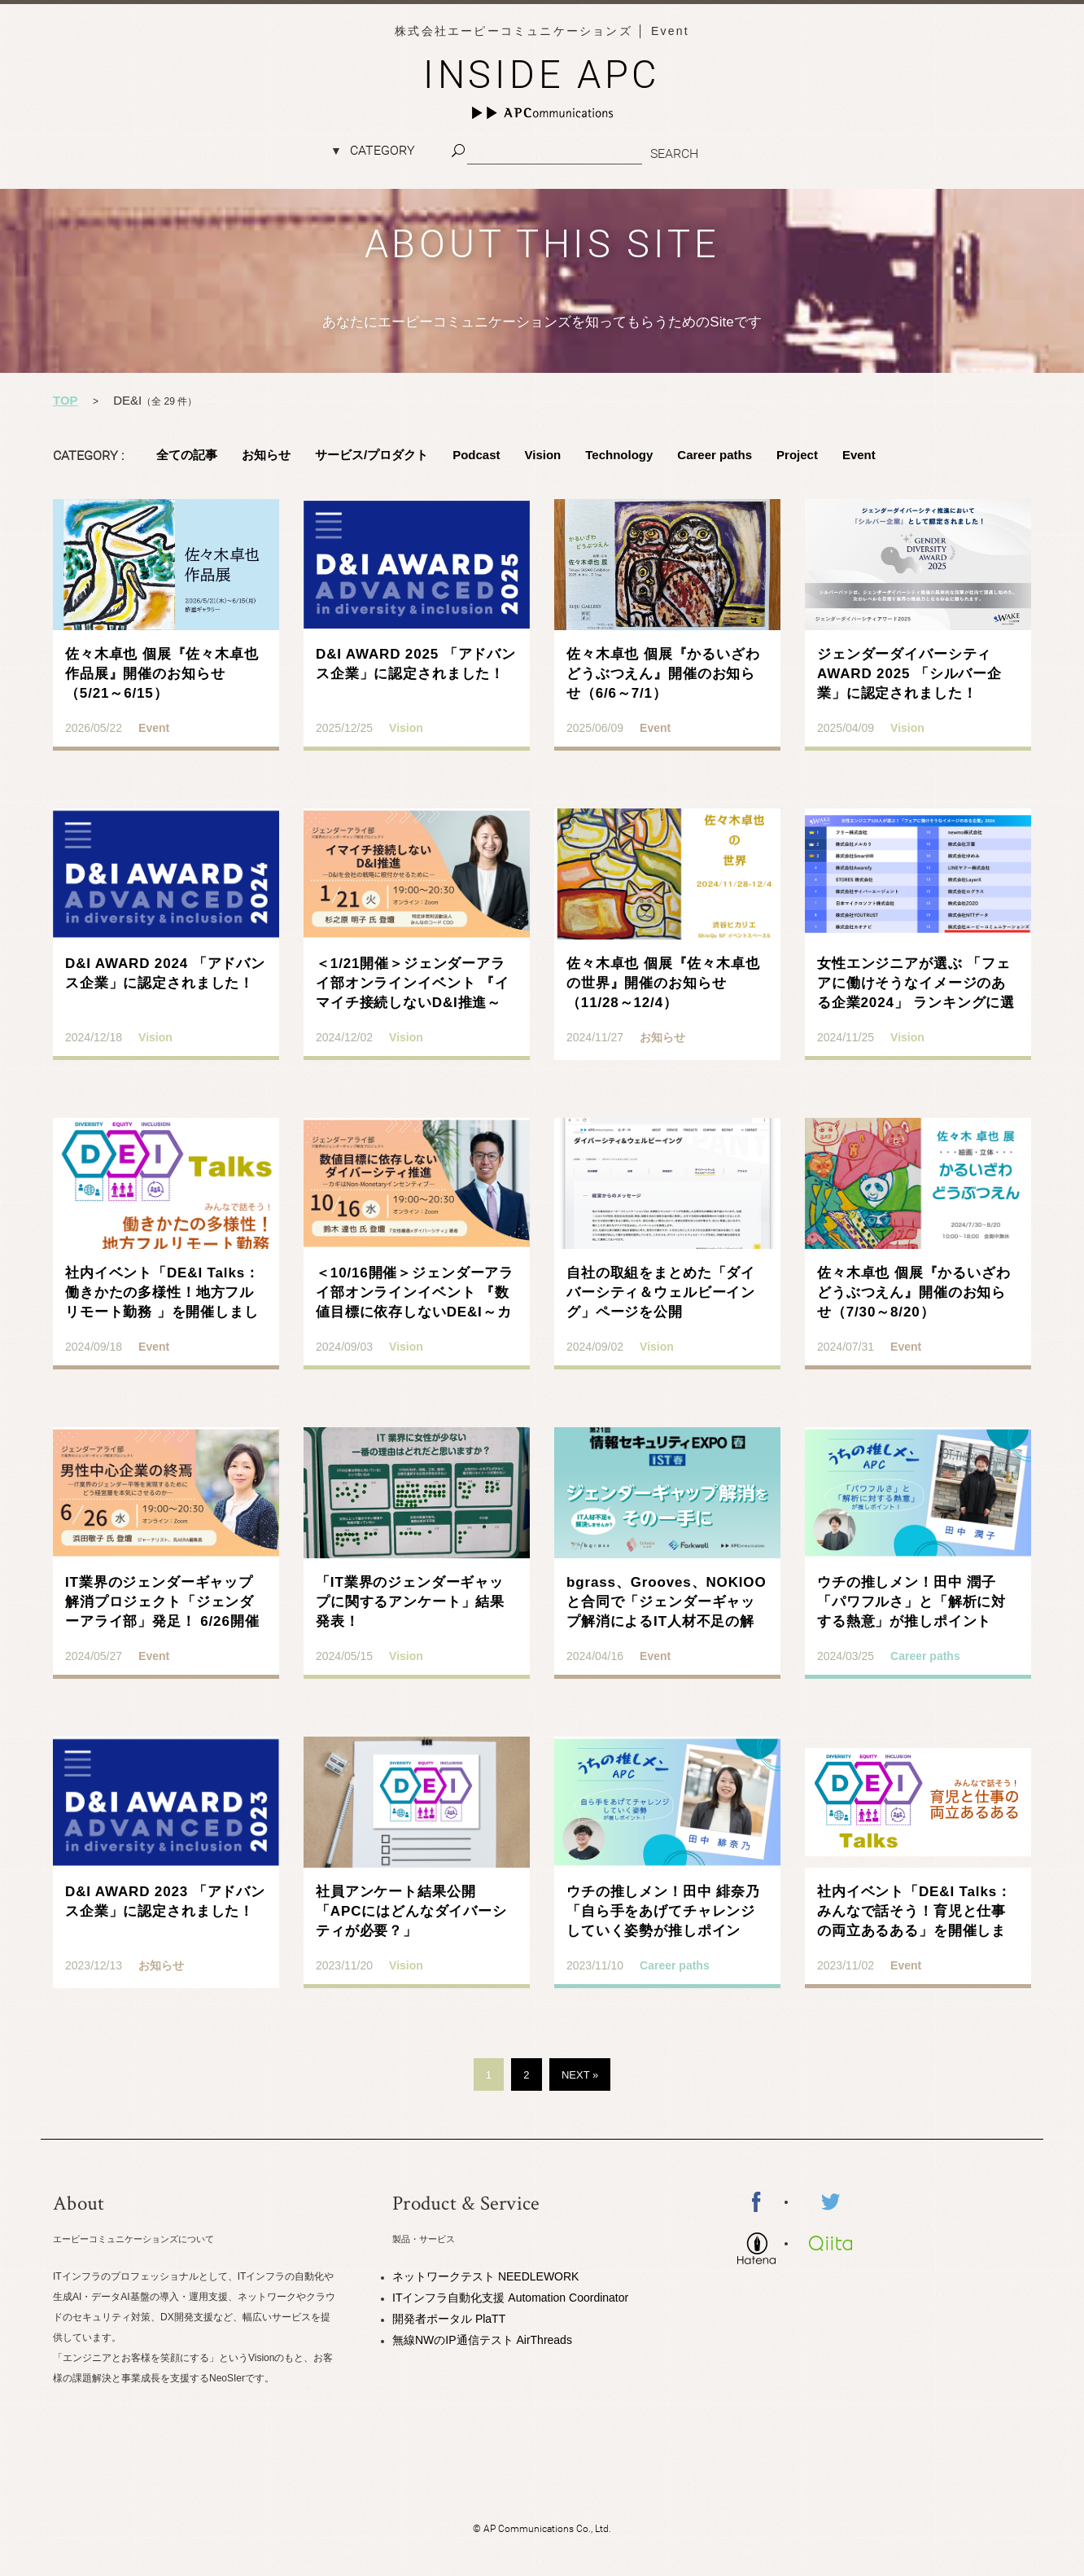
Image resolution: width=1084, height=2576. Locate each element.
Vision (543, 455)
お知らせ (266, 455)
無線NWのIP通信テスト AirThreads (482, 2339)
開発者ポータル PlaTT (448, 2318)
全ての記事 (186, 455)
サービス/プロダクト (371, 455)
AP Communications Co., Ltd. (547, 2528)
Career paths (714, 455)
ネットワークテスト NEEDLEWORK (485, 2276)
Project (797, 455)
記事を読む (166, 641)
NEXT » (580, 2075)
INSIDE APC (542, 74)
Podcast (476, 455)
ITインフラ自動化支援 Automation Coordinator (510, 2297)
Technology (619, 455)
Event (859, 455)
